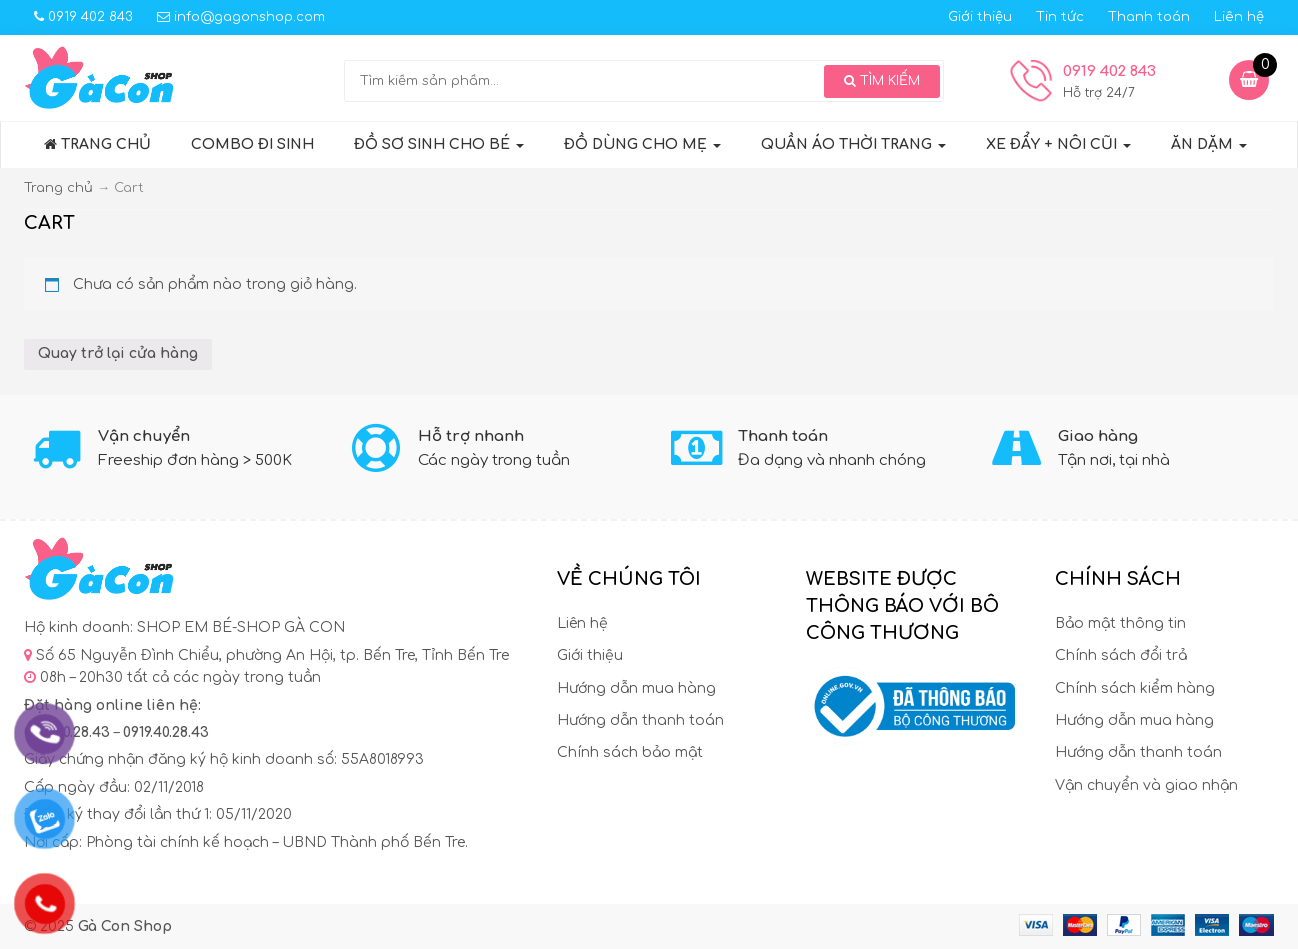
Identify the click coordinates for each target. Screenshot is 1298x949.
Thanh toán (1149, 17)
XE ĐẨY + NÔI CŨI (1058, 144)
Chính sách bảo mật (630, 752)
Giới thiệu (980, 17)
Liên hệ (1239, 17)
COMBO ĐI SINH (252, 144)
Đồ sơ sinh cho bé (439, 144)
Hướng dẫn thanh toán (640, 720)
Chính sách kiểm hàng (1135, 688)
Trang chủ (97, 144)
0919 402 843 (83, 17)
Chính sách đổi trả (1121, 655)
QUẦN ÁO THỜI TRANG (853, 144)
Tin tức (1060, 17)
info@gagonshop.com (241, 17)
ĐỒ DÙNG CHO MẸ (642, 144)
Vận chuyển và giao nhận (1146, 785)
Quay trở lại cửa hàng (118, 353)
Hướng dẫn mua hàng (636, 688)
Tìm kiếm (882, 81)
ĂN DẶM (1209, 144)
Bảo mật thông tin (1120, 623)
